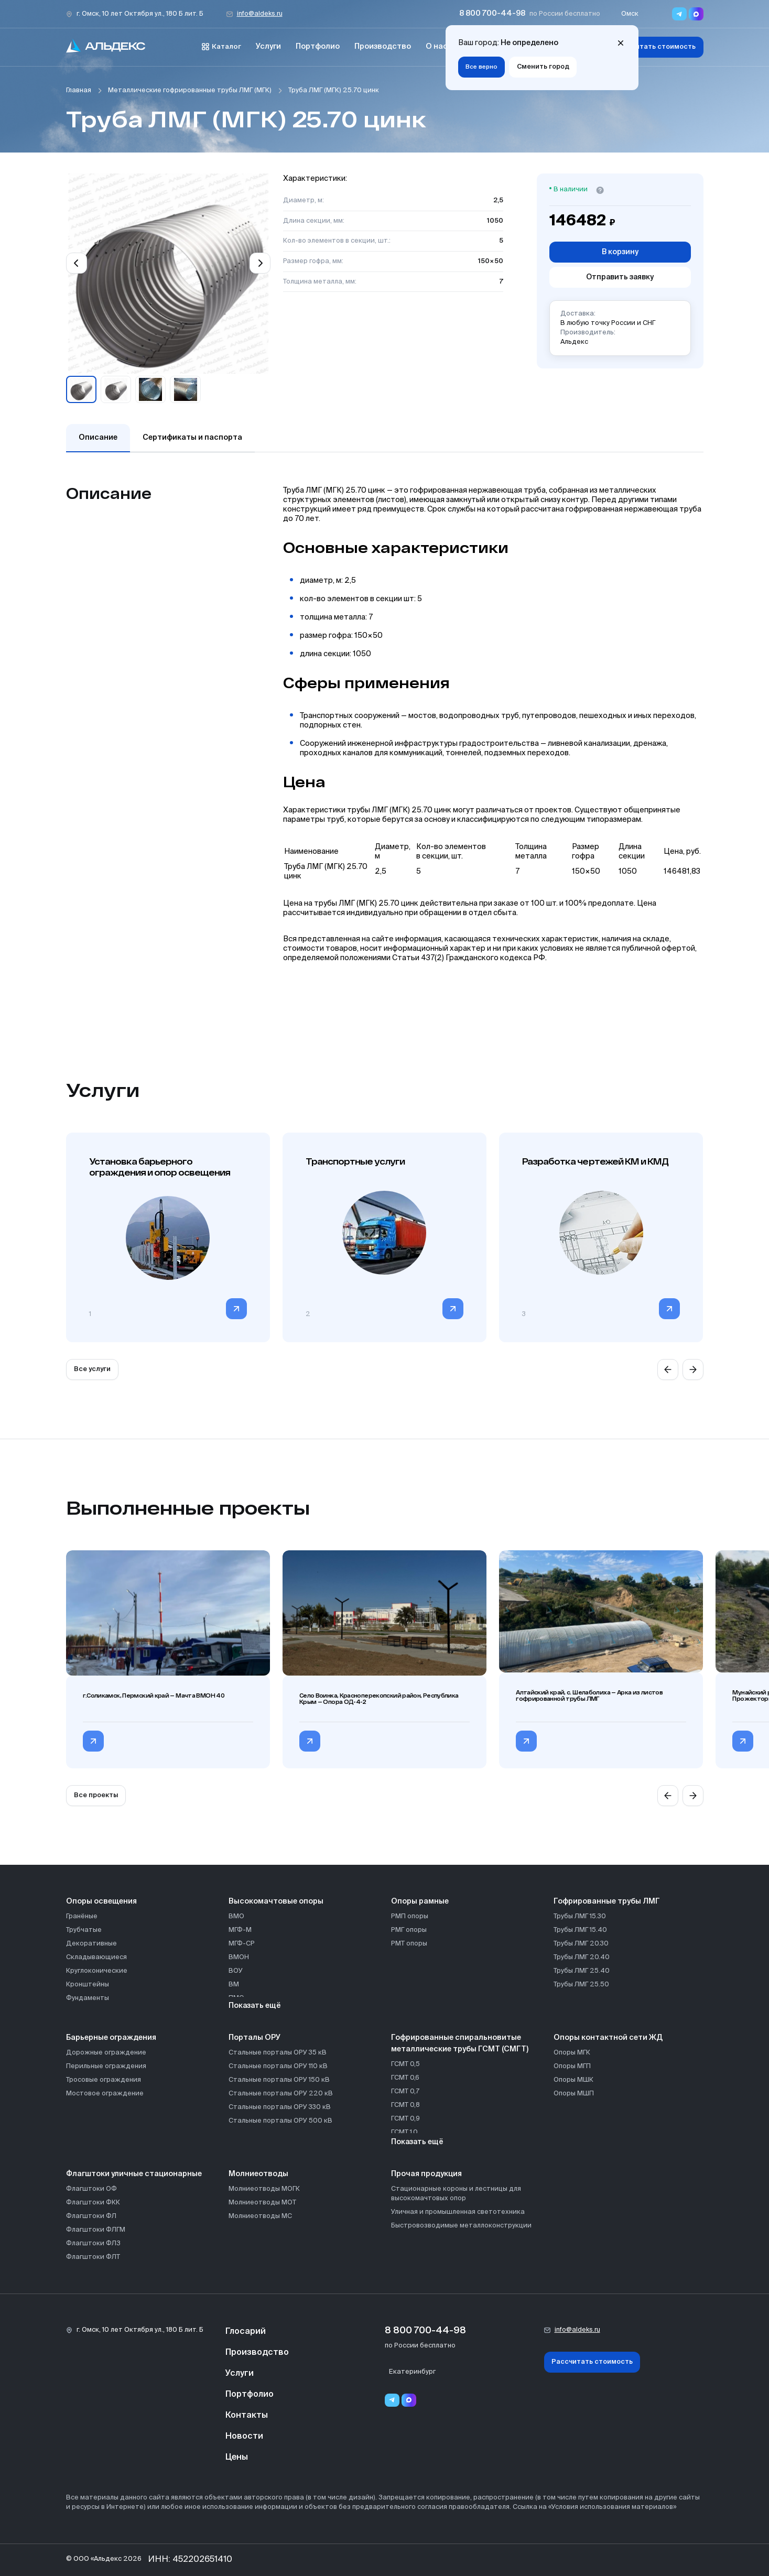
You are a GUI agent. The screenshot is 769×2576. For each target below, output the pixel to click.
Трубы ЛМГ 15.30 (580, 1916)
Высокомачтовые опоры (276, 1901)
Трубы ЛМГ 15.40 (580, 1930)
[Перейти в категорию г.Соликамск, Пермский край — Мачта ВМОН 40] (93, 1741)
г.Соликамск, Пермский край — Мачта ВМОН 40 (154, 1695)
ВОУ (236, 1971)
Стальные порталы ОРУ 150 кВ (279, 2080)
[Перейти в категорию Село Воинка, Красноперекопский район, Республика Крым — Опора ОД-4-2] (309, 1741)
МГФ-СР (242, 1943)
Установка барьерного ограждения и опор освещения (160, 1167)
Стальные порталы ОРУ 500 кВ (280, 2120)
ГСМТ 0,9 (405, 2118)
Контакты (246, 2415)
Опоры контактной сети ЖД (608, 2037)
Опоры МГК (572, 2052)
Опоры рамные (420, 1901)
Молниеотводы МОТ (262, 2202)
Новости (244, 2436)
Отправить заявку (620, 277)
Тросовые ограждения (103, 2080)
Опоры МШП (574, 2093)
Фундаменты (87, 1998)
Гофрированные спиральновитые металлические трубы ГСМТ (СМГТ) (459, 2043)
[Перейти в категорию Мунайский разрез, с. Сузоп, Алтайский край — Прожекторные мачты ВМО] (742, 1741)
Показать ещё (255, 2005)
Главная (78, 90)
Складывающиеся (96, 1957)
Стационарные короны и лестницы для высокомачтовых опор (456, 2194)
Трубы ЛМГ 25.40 (582, 1971)
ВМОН (239, 1957)
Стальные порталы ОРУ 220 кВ (281, 2093)
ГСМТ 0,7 (405, 2091)
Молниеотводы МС (260, 2216)
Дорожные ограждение (106, 2052)
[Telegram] (392, 2400)
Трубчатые (84, 1930)
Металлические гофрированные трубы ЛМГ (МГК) (190, 90)
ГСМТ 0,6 (405, 2077)
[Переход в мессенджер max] (696, 13)
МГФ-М (240, 1930)
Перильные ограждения (106, 2066)
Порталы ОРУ (254, 2037)
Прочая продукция (426, 2174)
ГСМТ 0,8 (405, 2105)
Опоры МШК (573, 2080)
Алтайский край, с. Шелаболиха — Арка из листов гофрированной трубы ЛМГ (589, 1695)
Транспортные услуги (355, 1161)
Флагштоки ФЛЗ (93, 2243)
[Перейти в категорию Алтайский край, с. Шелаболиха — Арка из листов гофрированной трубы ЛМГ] (526, 1741)
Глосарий (245, 2332)
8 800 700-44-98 (492, 13)
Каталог (221, 46)
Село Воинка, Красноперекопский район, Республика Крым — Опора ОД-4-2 (379, 1698)
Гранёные (82, 1916)
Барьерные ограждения (111, 2037)
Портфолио (318, 46)
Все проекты (96, 1795)
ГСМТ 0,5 (405, 2064)
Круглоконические (96, 1971)
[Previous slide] (76, 263)
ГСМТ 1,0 (404, 2132)
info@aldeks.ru (260, 13)
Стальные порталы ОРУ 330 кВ (280, 2107)
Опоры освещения (101, 1901)
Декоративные (91, 1943)
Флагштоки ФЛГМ (95, 2229)
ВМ (234, 1984)
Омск (629, 13)
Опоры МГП (572, 2066)
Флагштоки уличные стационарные (134, 2174)
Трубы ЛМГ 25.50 (581, 1984)
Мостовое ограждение (105, 2093)
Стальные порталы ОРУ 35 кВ (278, 2052)
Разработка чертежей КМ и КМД (595, 1161)
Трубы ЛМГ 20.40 (582, 1957)
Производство (382, 46)
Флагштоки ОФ (91, 2189)
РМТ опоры (409, 1943)
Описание (98, 437)
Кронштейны (87, 1984)
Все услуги (92, 1369)
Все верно (481, 67)
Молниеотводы (258, 2174)
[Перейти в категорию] (236, 1308)
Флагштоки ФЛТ (93, 2257)
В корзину (620, 252)
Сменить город (543, 66)
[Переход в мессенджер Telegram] (679, 13)
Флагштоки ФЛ (91, 2216)
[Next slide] (260, 263)
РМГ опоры (409, 1930)
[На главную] (106, 47)
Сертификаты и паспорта (192, 437)
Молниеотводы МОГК (264, 2189)
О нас (437, 46)
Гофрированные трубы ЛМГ (607, 1901)
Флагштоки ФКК (93, 2202)
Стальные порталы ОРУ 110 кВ (278, 2066)
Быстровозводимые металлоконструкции (461, 2225)
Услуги (268, 46)
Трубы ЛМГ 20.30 (581, 1943)
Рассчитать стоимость (655, 47)
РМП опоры (409, 1916)
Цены (236, 2457)
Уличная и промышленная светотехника (458, 2212)
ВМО (236, 1916)
